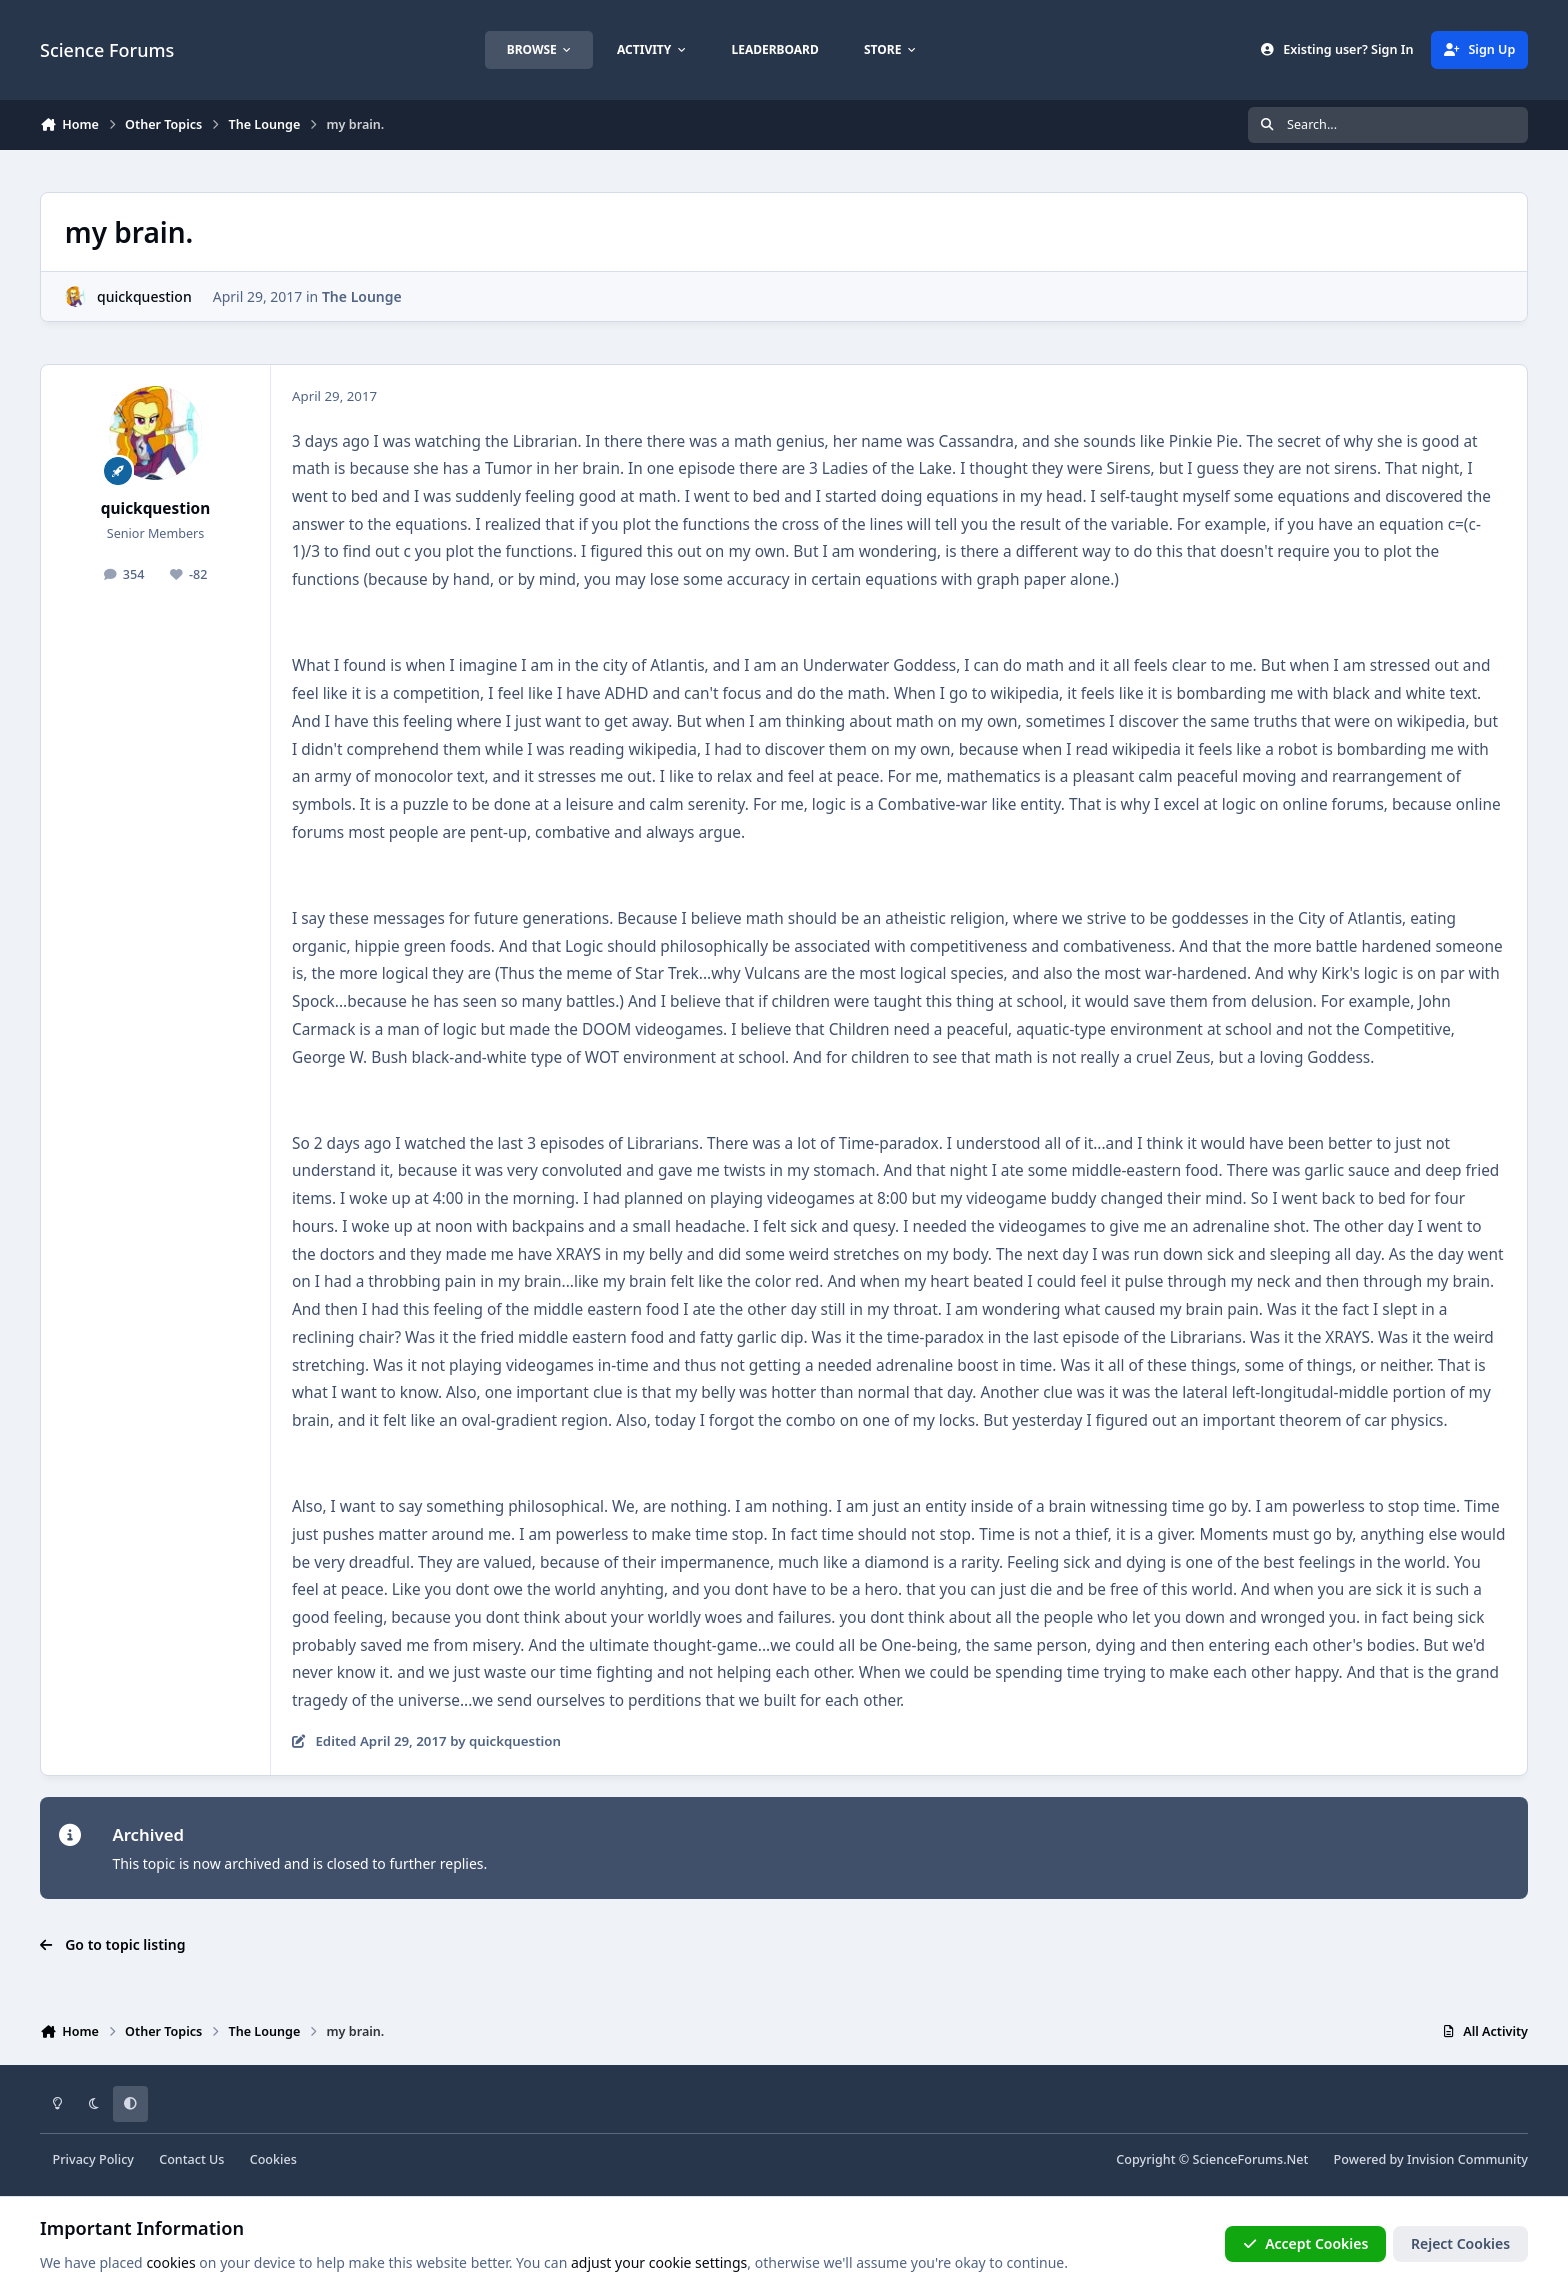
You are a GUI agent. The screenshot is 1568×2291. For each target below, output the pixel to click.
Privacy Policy (93, 2159)
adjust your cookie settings (659, 2262)
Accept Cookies (1306, 2243)
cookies (170, 2262)
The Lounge (362, 296)
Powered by (1431, 2159)
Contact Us (191, 2159)
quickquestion (144, 296)
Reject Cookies (1460, 2243)
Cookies (273, 2159)
